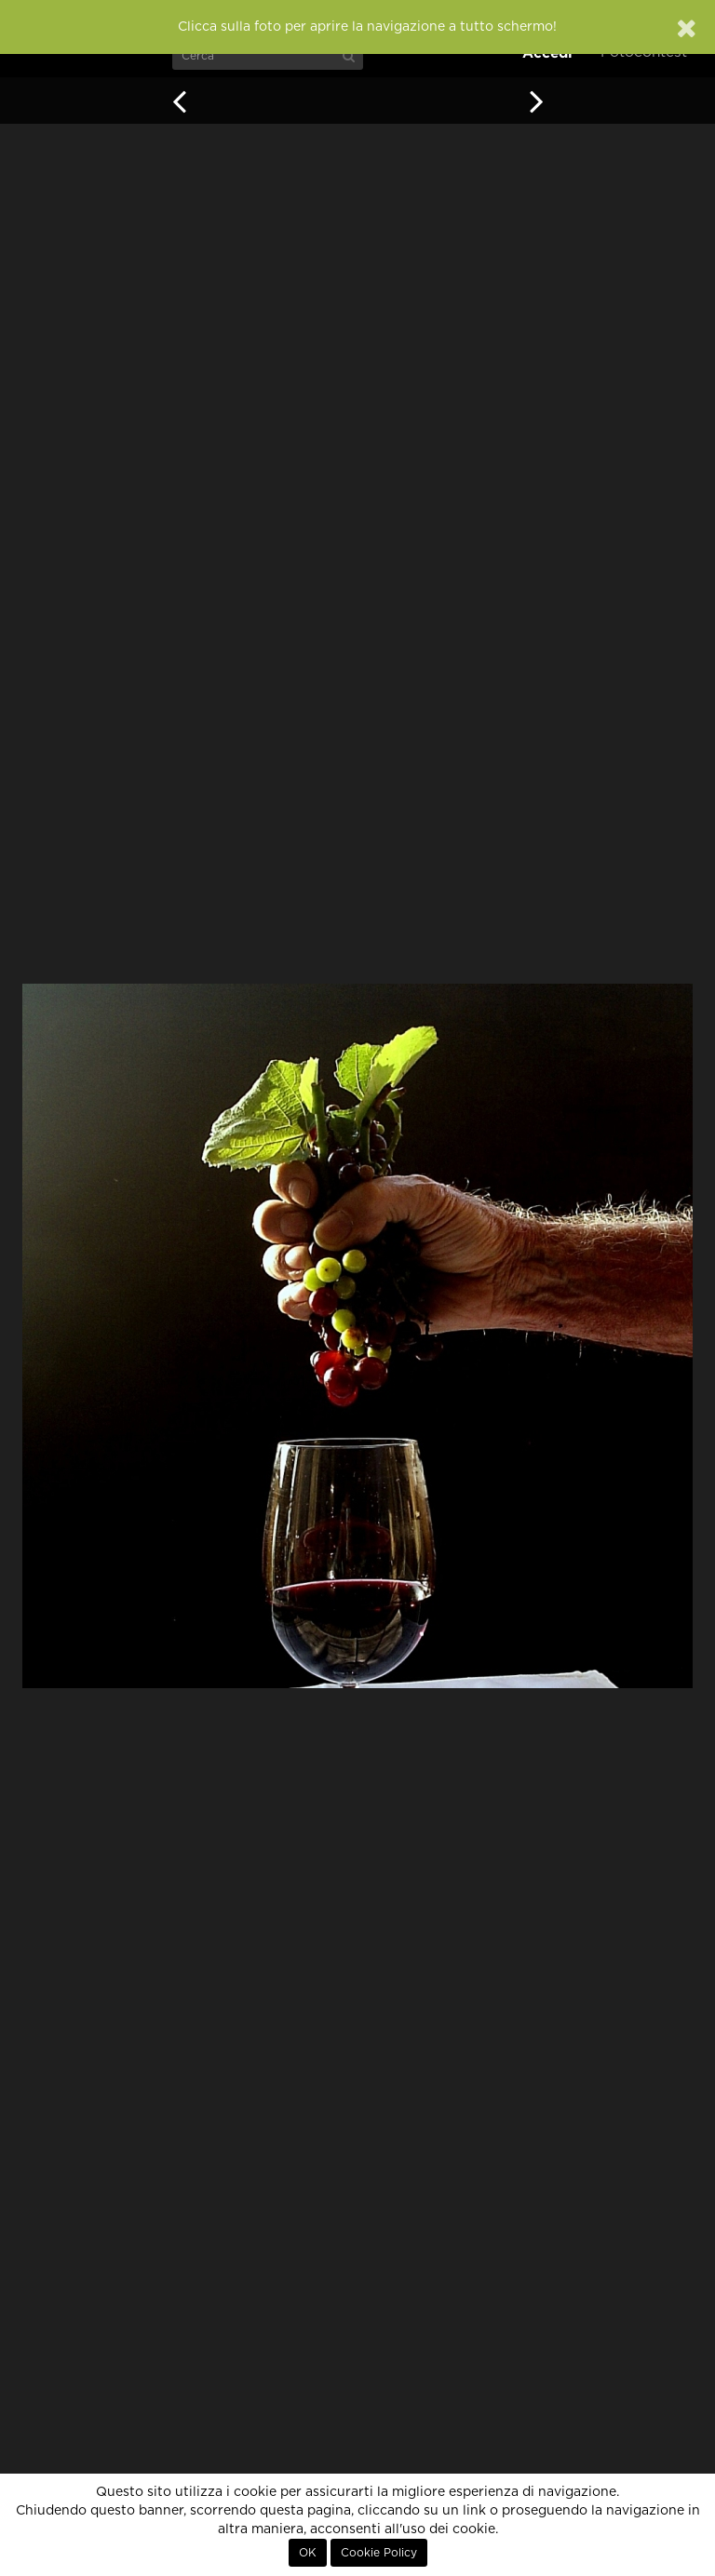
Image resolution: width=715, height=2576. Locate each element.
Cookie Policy (379, 2552)
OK (308, 2552)
